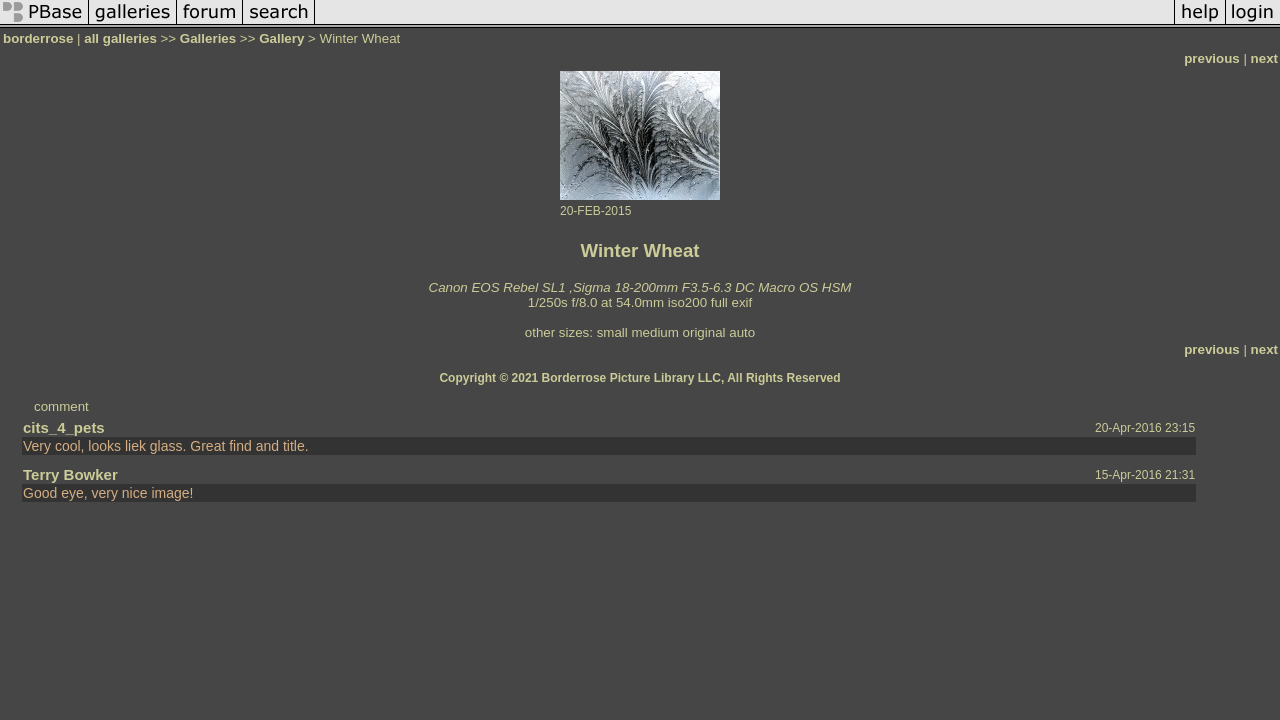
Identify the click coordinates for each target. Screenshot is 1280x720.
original (704, 332)
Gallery (281, 38)
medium (654, 332)
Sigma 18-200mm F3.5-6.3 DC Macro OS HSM (712, 287)
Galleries (208, 38)
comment (61, 406)
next (1264, 58)
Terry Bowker (70, 474)
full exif (731, 302)
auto (742, 332)
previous (1212, 58)
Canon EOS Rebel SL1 (497, 287)
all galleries (120, 38)
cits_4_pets (64, 427)
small (612, 332)
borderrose (38, 38)
